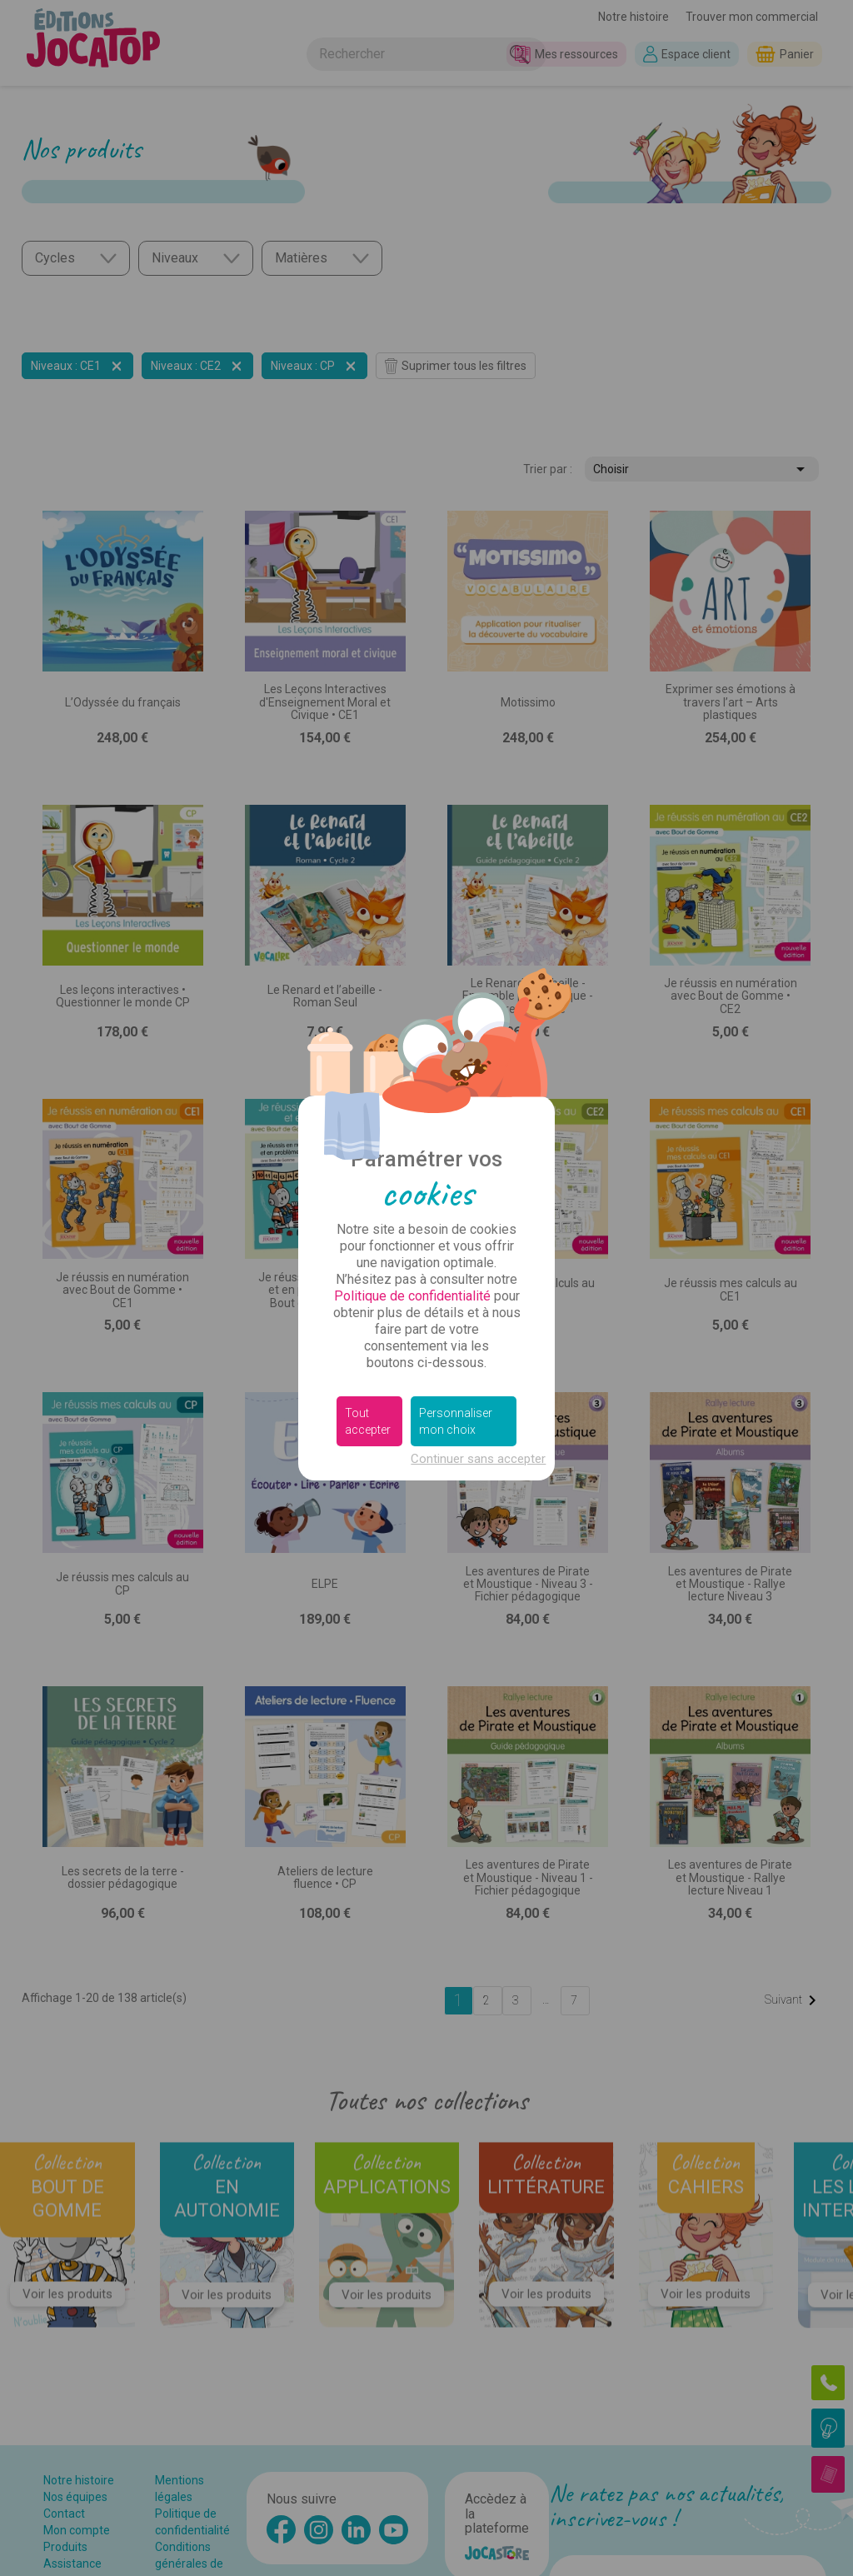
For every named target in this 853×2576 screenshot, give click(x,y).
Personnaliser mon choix (455, 1421)
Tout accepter (368, 1421)
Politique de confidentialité (412, 1296)
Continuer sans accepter (478, 1458)
